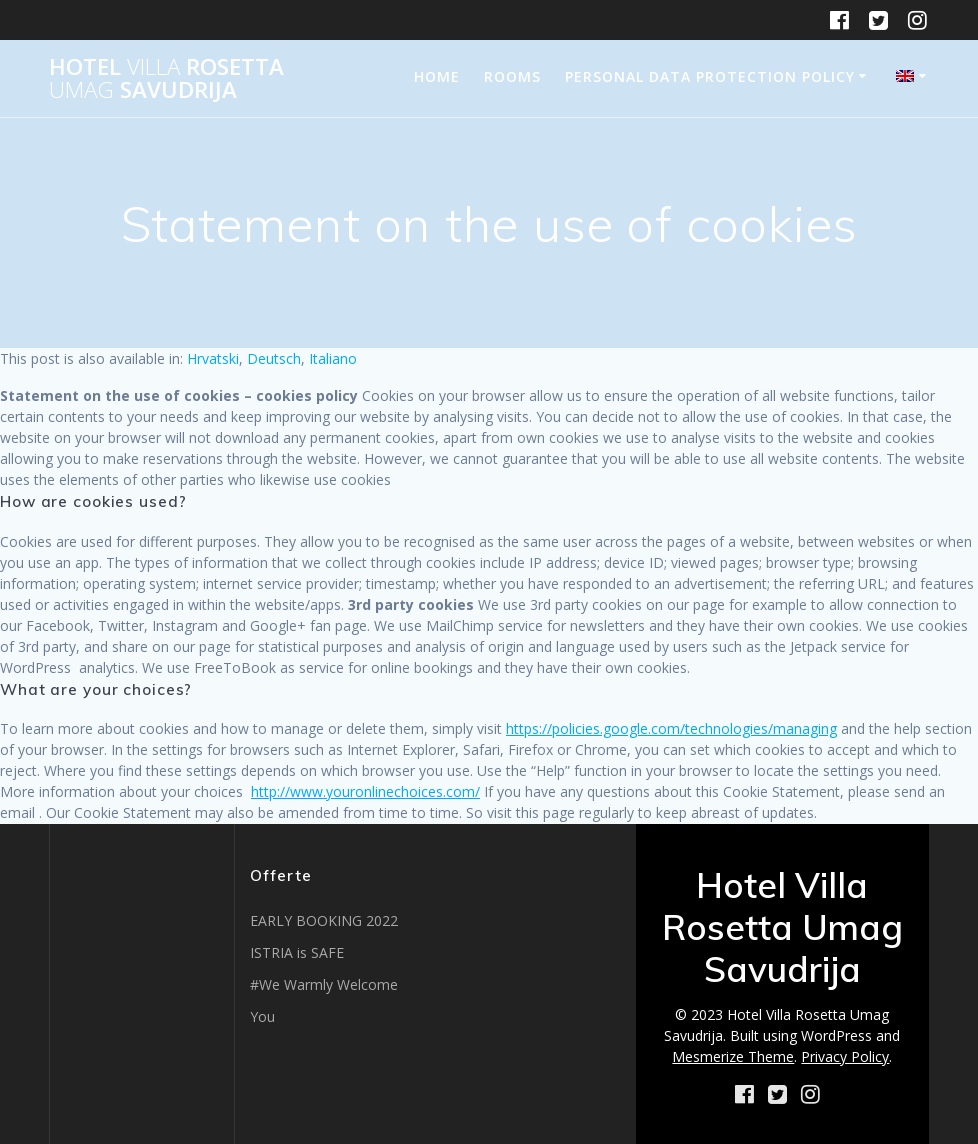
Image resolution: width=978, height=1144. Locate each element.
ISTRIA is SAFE (297, 952)
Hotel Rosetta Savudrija (166, 78)
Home (437, 76)
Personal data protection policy (710, 76)
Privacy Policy (845, 1056)
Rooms (512, 76)
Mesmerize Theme (733, 1056)
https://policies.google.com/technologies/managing (671, 728)
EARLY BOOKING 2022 (324, 920)
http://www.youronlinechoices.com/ (365, 791)
